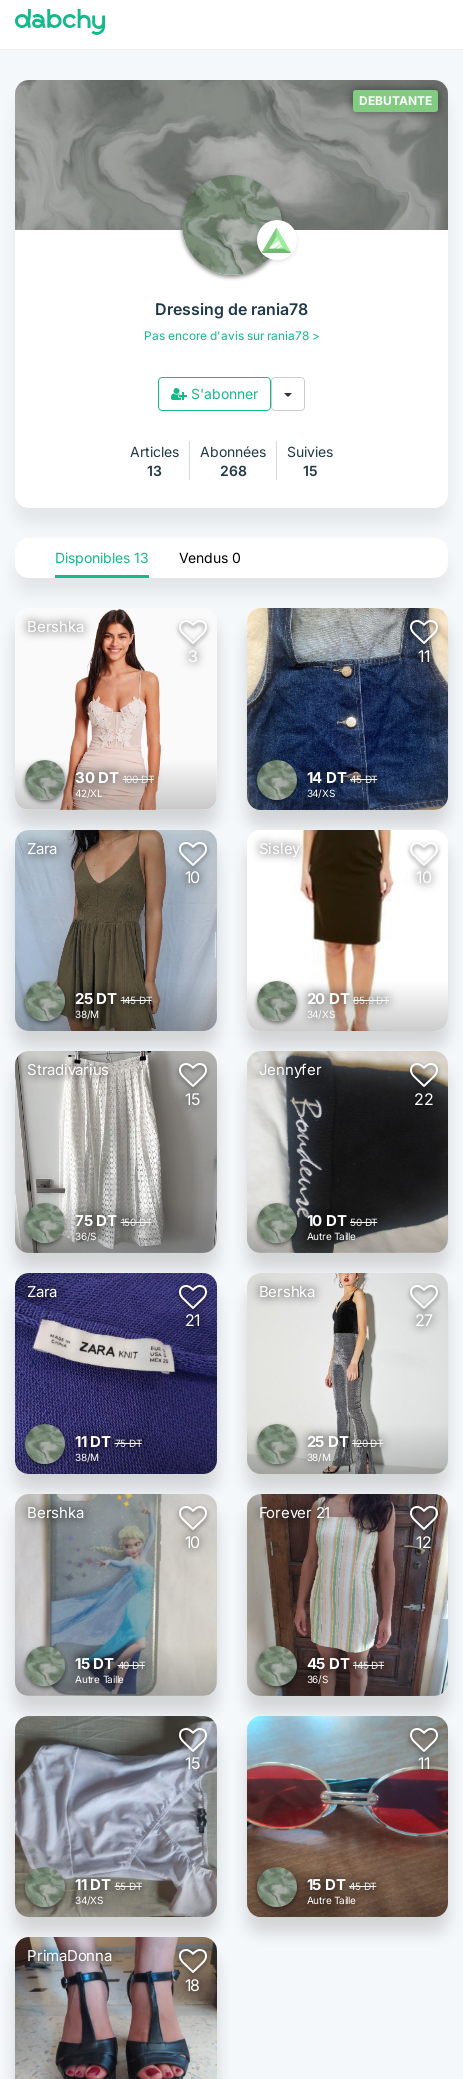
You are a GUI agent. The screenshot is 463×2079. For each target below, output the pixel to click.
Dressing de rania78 (231, 309)
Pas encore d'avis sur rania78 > (232, 335)
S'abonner (214, 393)
